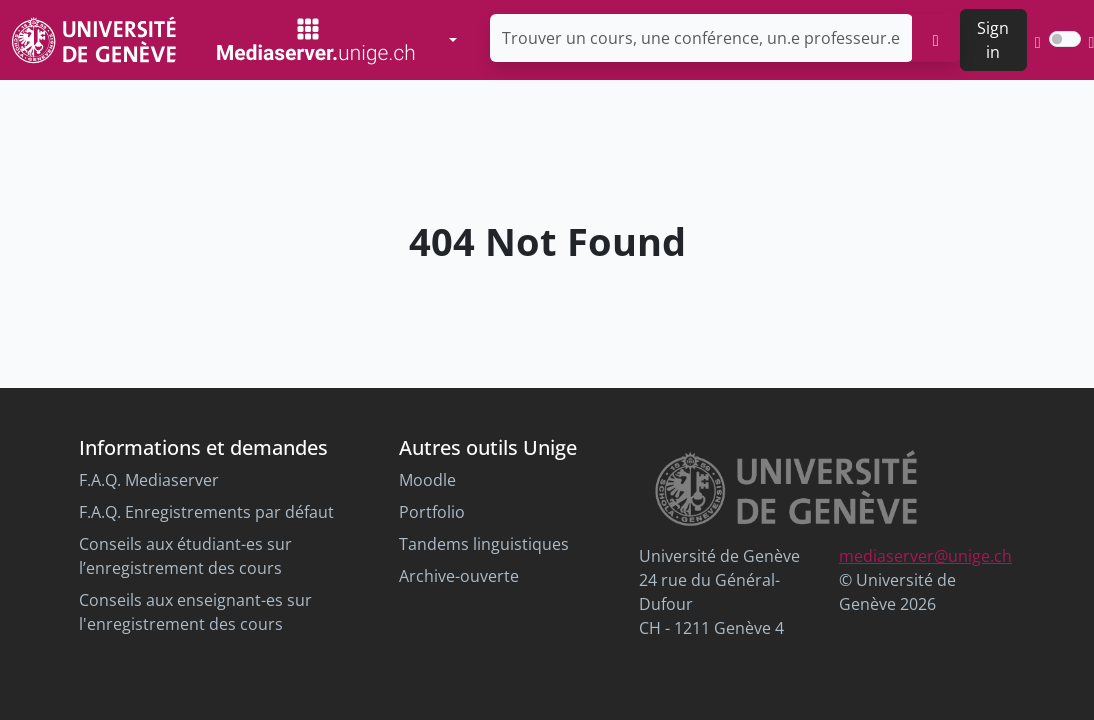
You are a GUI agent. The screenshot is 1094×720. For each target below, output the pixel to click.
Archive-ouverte (459, 576)
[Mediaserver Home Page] (316, 40)
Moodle (427, 480)
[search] (936, 38)
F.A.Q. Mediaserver (149, 480)
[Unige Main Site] (94, 39)
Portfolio (432, 512)
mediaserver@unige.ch (925, 556)
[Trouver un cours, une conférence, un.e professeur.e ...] (701, 38)
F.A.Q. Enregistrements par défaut (206, 512)
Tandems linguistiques (484, 544)
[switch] (1065, 39)
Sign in (993, 40)
